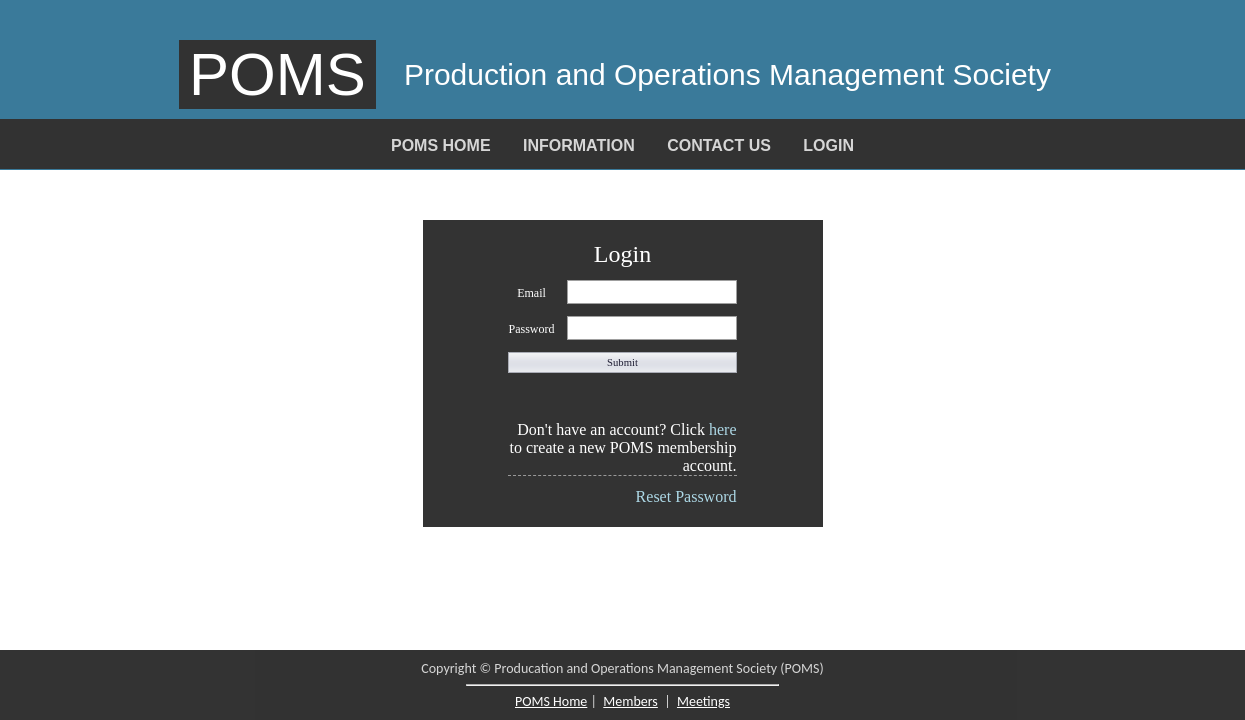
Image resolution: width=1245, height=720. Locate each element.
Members (630, 701)
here (723, 429)
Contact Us (719, 145)
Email (531, 293)
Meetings (703, 701)
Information (579, 145)
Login (828, 145)
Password (531, 329)
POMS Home (441, 145)
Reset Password (686, 496)
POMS (277, 74)
